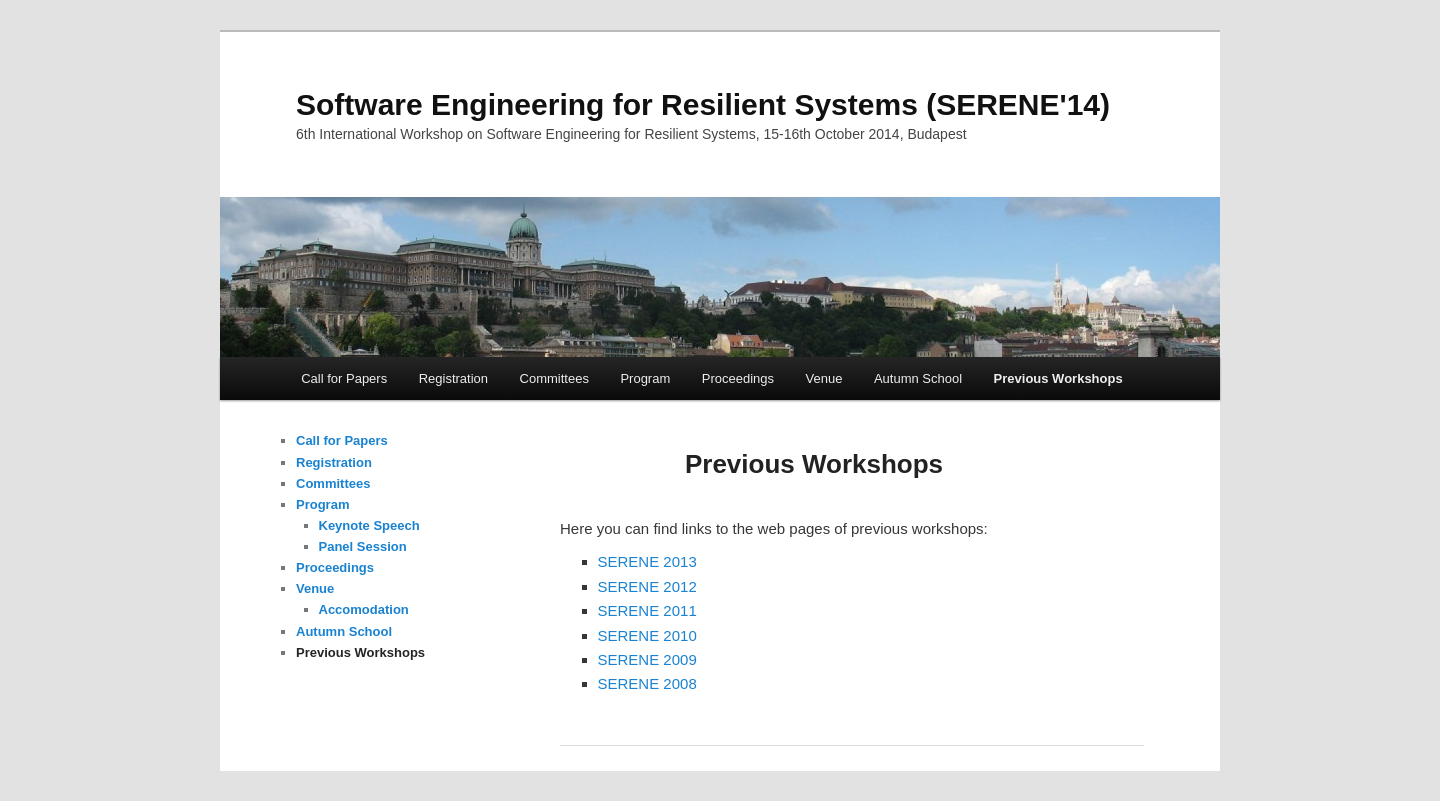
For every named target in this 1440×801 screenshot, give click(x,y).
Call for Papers (344, 378)
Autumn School (918, 378)
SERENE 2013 (647, 561)
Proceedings (738, 378)
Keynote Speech (369, 525)
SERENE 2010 (647, 635)
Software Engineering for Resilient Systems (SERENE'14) (703, 104)
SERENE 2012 (647, 586)
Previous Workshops (1058, 378)
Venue (824, 378)
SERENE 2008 (647, 683)
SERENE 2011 (647, 610)
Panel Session (363, 546)
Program (645, 378)
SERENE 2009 (647, 659)
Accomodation (364, 609)
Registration (453, 378)
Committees (554, 378)
